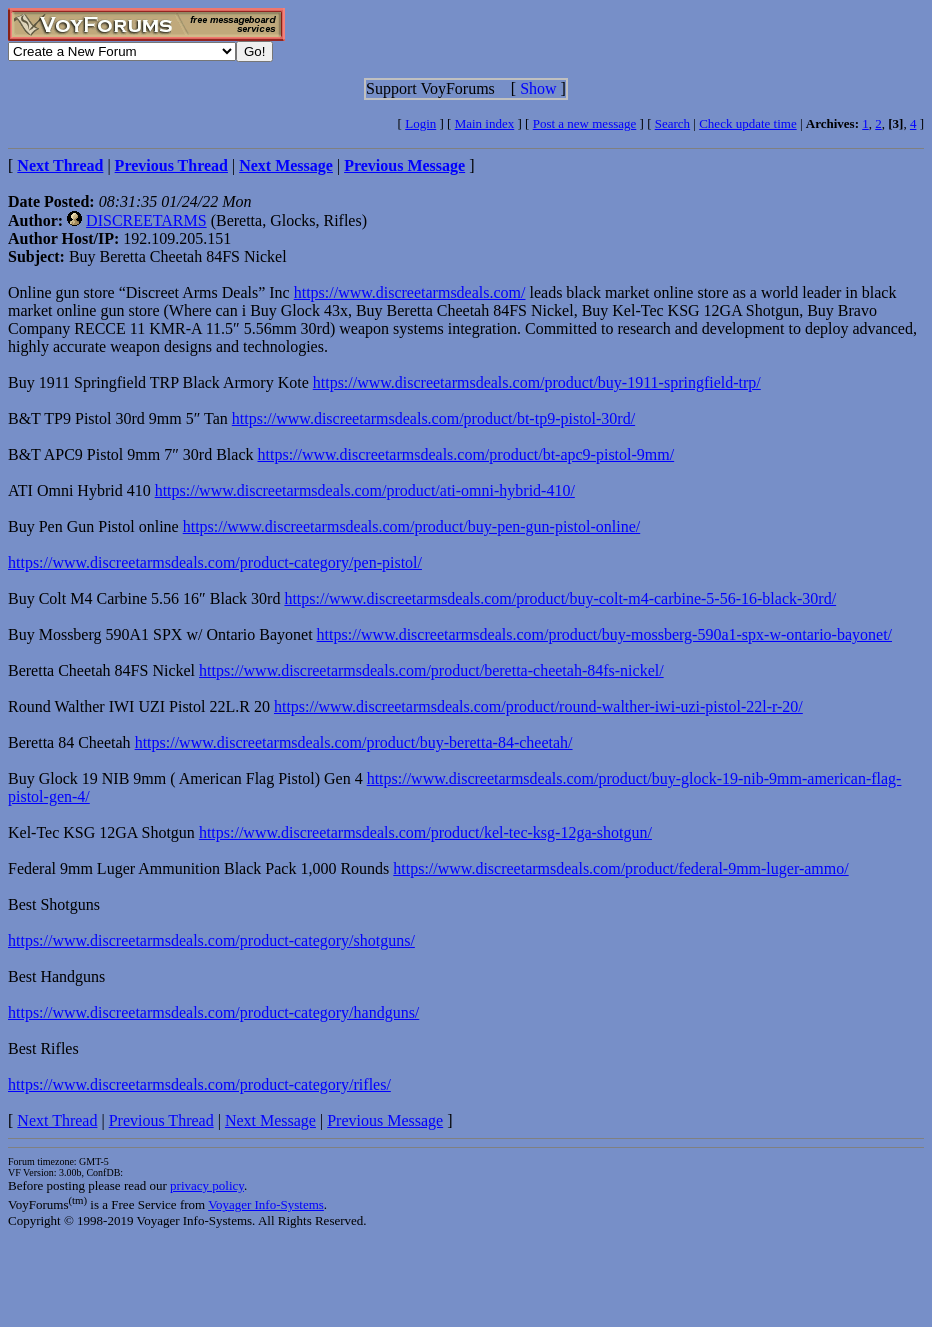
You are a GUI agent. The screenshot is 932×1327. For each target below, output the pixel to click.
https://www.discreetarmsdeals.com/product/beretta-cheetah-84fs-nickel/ (431, 670)
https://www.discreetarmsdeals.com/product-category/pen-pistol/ (215, 562)
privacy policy (207, 1185)
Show (538, 88)
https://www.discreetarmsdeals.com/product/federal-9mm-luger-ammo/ (620, 868)
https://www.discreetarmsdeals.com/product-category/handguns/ (213, 1012)
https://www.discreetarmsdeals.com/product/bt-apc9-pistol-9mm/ (466, 454)
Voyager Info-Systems (266, 1204)
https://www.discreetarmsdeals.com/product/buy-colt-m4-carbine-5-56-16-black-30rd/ (560, 598)
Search (672, 123)
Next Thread (57, 1120)
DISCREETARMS (146, 220)
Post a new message (585, 123)
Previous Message (385, 1120)
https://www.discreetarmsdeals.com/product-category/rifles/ (199, 1084)
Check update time (747, 123)
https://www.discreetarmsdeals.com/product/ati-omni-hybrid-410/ (365, 490)
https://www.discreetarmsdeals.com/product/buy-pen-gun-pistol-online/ (412, 526)
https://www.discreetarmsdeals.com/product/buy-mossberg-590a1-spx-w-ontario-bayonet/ (604, 634)
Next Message (270, 1120)
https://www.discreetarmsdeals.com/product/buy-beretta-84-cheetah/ (354, 742)
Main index (485, 123)
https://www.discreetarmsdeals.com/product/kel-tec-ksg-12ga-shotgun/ (425, 832)
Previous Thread (161, 1120)
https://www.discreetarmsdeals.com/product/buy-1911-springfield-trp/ (537, 382)
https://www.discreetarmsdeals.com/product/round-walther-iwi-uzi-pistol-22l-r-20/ (538, 706)
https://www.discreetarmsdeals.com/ (410, 292)
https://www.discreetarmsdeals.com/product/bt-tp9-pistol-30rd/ (433, 418)
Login (420, 123)
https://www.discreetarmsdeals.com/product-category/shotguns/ (211, 940)
